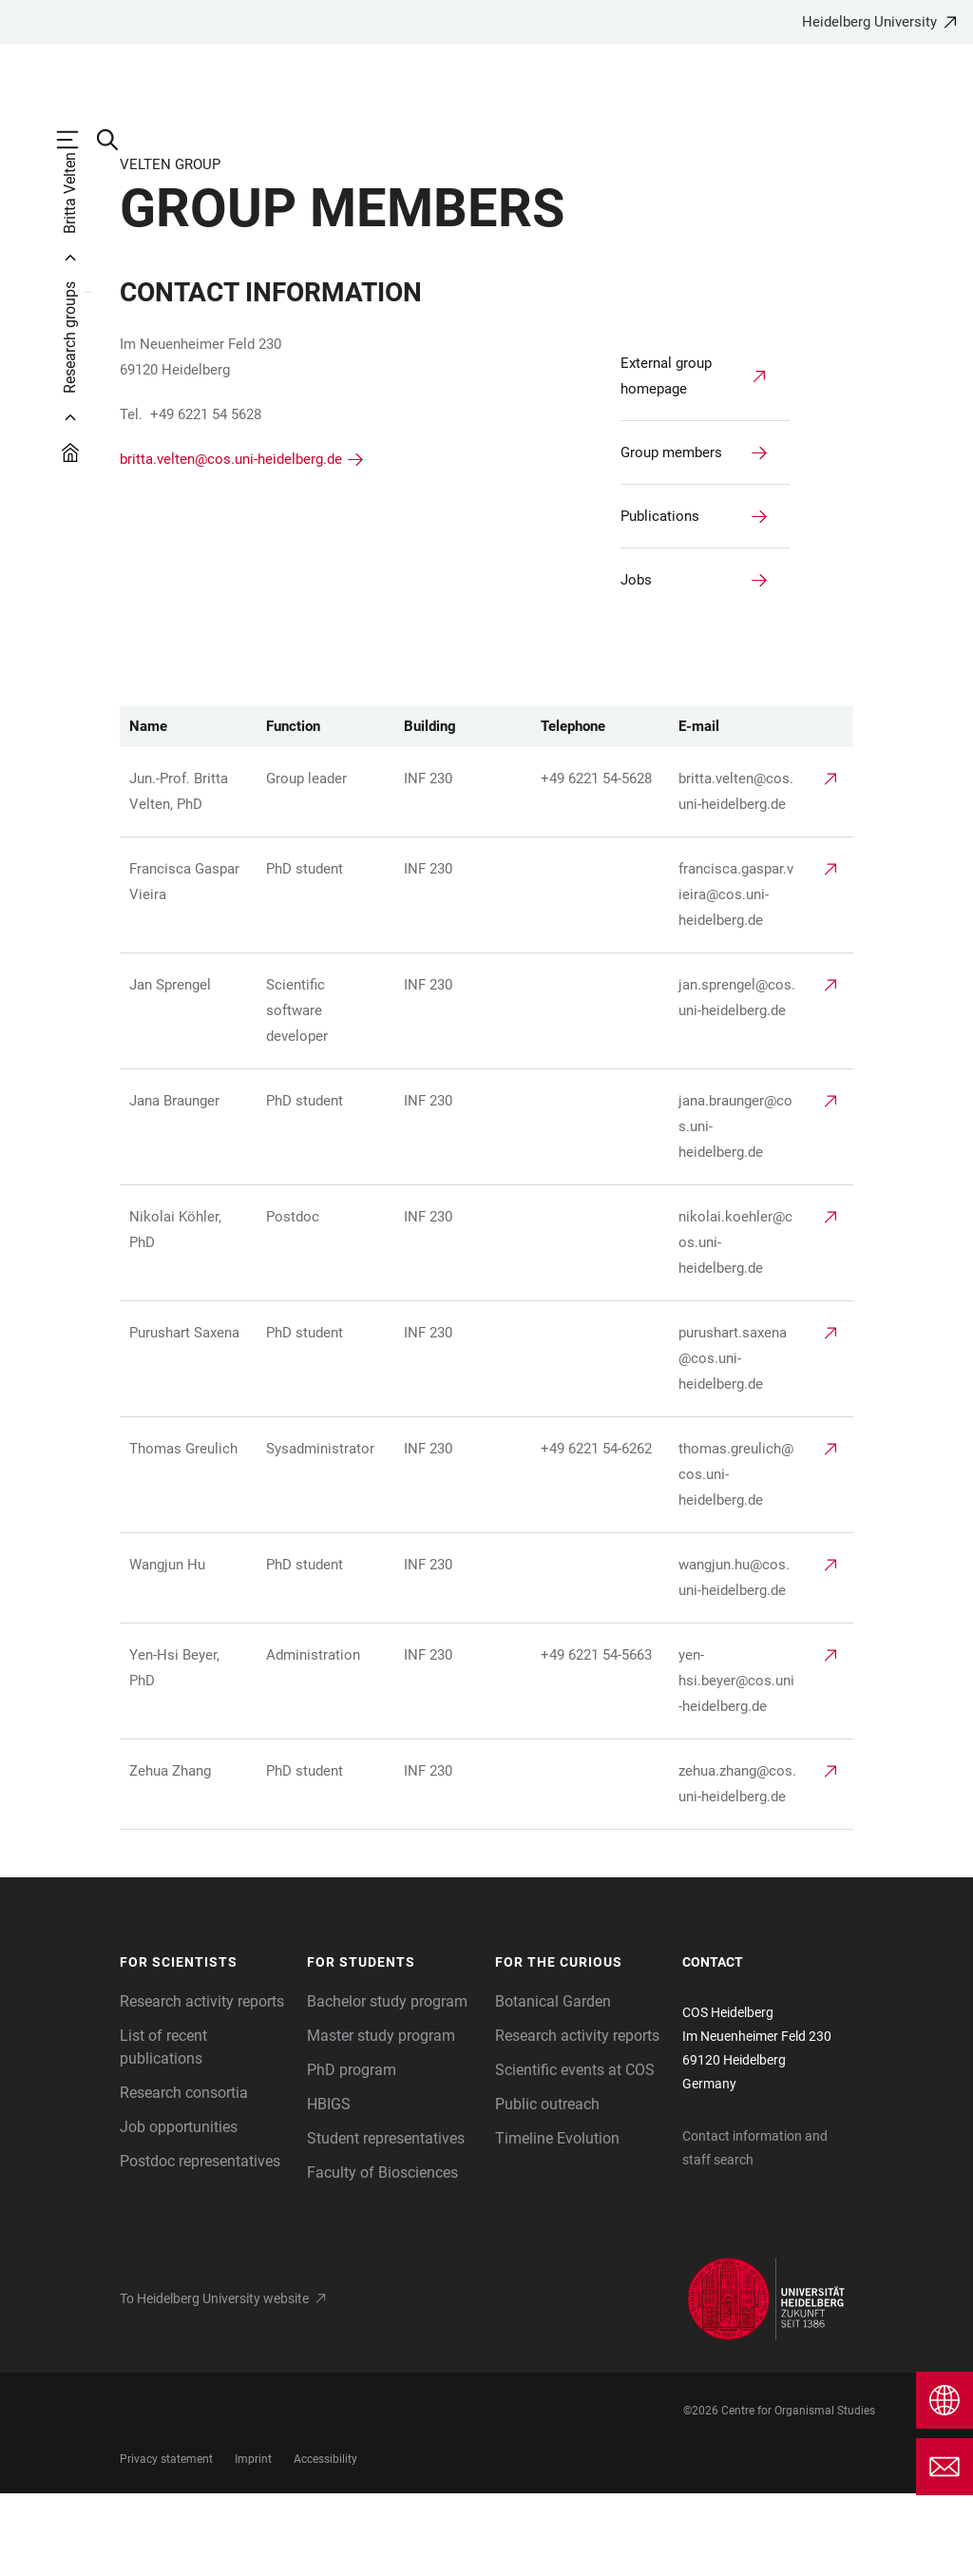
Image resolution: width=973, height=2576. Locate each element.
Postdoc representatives (200, 2244)
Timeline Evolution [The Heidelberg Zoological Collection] (557, 2221)
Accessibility (325, 2541)
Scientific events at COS (575, 2152)
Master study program (381, 2118)
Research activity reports (202, 2084)
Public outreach (547, 2187)
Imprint (253, 2541)
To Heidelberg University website (214, 2381)
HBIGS (329, 2187)
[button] (204, 2045)
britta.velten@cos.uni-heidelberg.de (231, 541)
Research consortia (184, 2175)
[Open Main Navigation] (77, 140)
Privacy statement (166, 2541)
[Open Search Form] (117, 140)
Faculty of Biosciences (382, 2255)
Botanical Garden (553, 2084)
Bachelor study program (387, 2084)
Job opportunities (179, 2210)
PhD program (351, 2152)
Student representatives (386, 2221)
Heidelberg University (869, 21)
